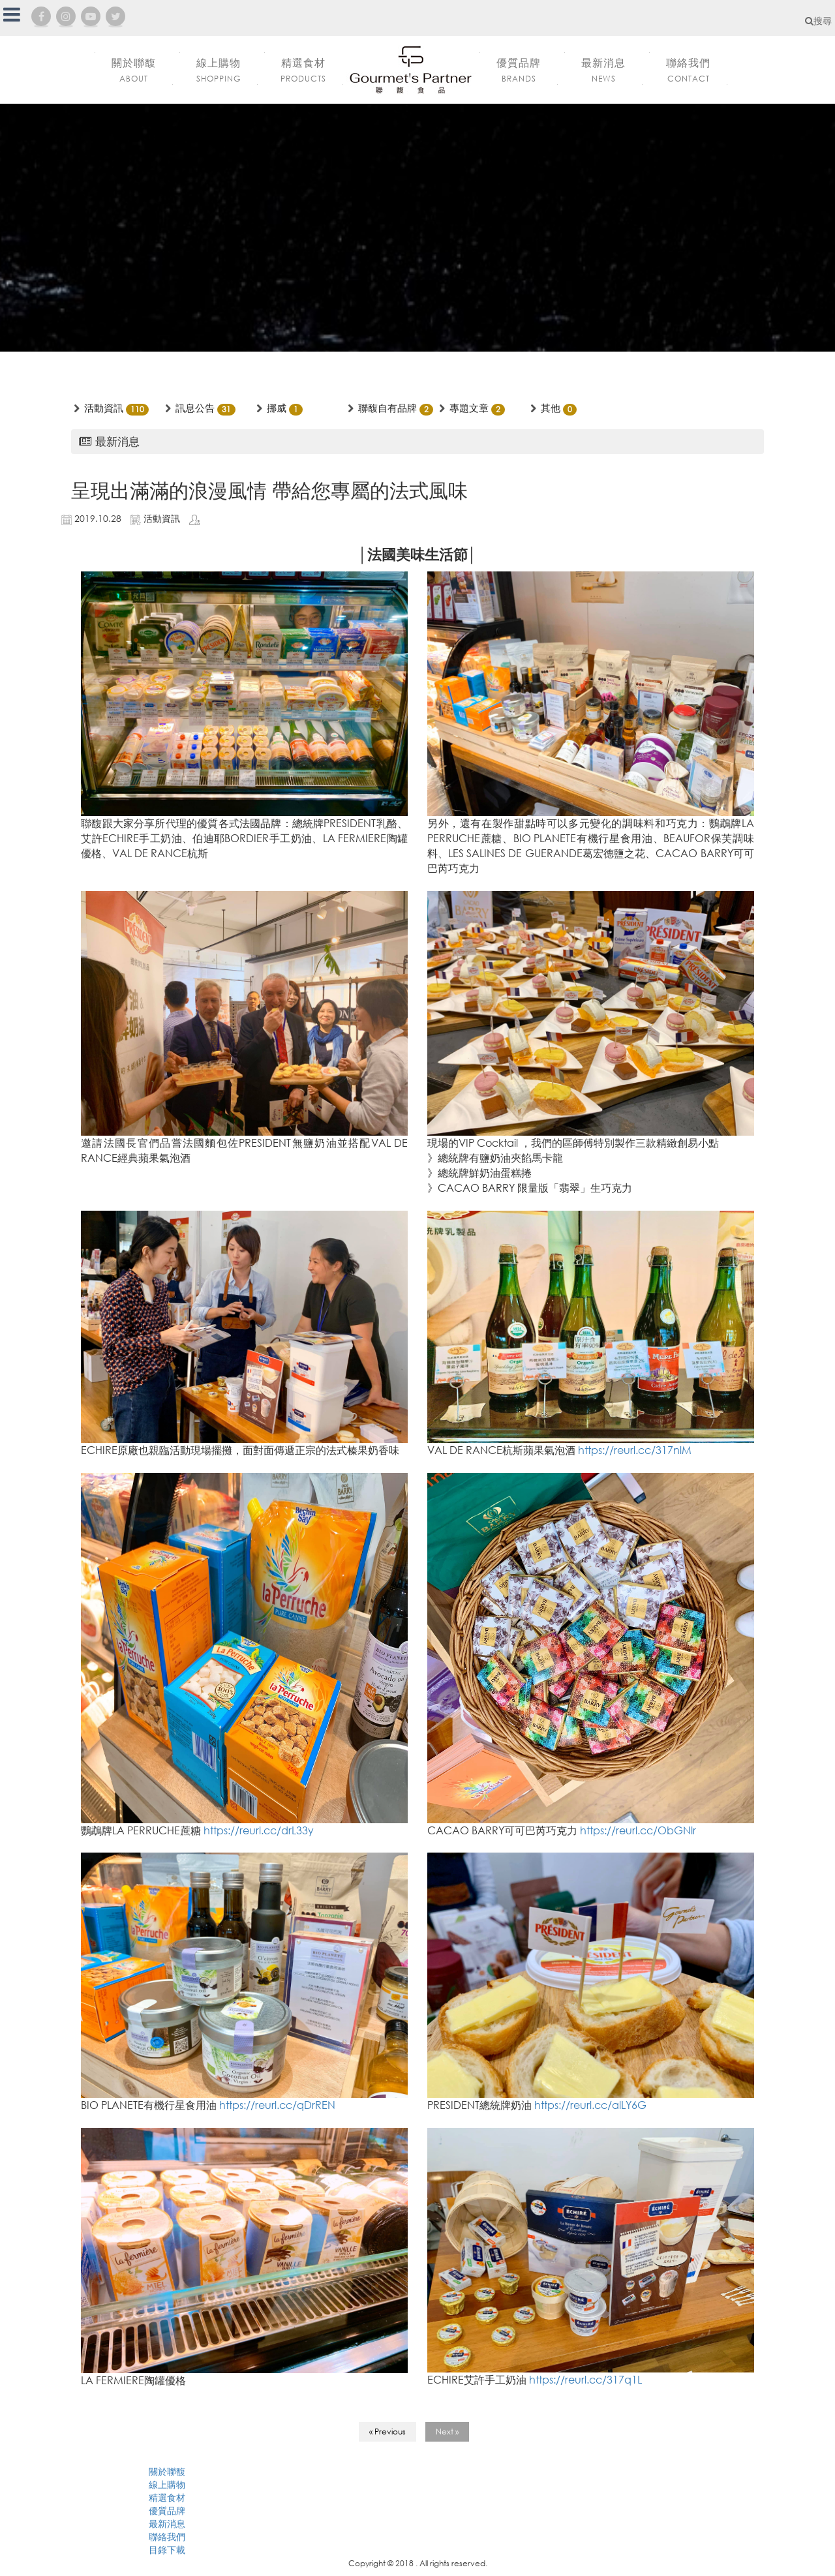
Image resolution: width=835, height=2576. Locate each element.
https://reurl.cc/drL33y (259, 1830)
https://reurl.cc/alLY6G (590, 2105)
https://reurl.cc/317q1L (585, 2379)
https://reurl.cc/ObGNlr (638, 1830)
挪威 (276, 407)
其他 (550, 407)
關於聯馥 (167, 2471)
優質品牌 (167, 2510)
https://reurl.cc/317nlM (634, 1450)
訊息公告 (195, 407)
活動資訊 (103, 407)
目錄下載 (167, 2549)
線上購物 (167, 2484)
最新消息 (167, 2523)
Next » (447, 2431)
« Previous (387, 2431)
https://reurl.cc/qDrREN (277, 2105)
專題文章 (469, 407)
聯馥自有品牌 (387, 407)
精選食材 (167, 2497)
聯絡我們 (167, 2536)
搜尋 (818, 20)
